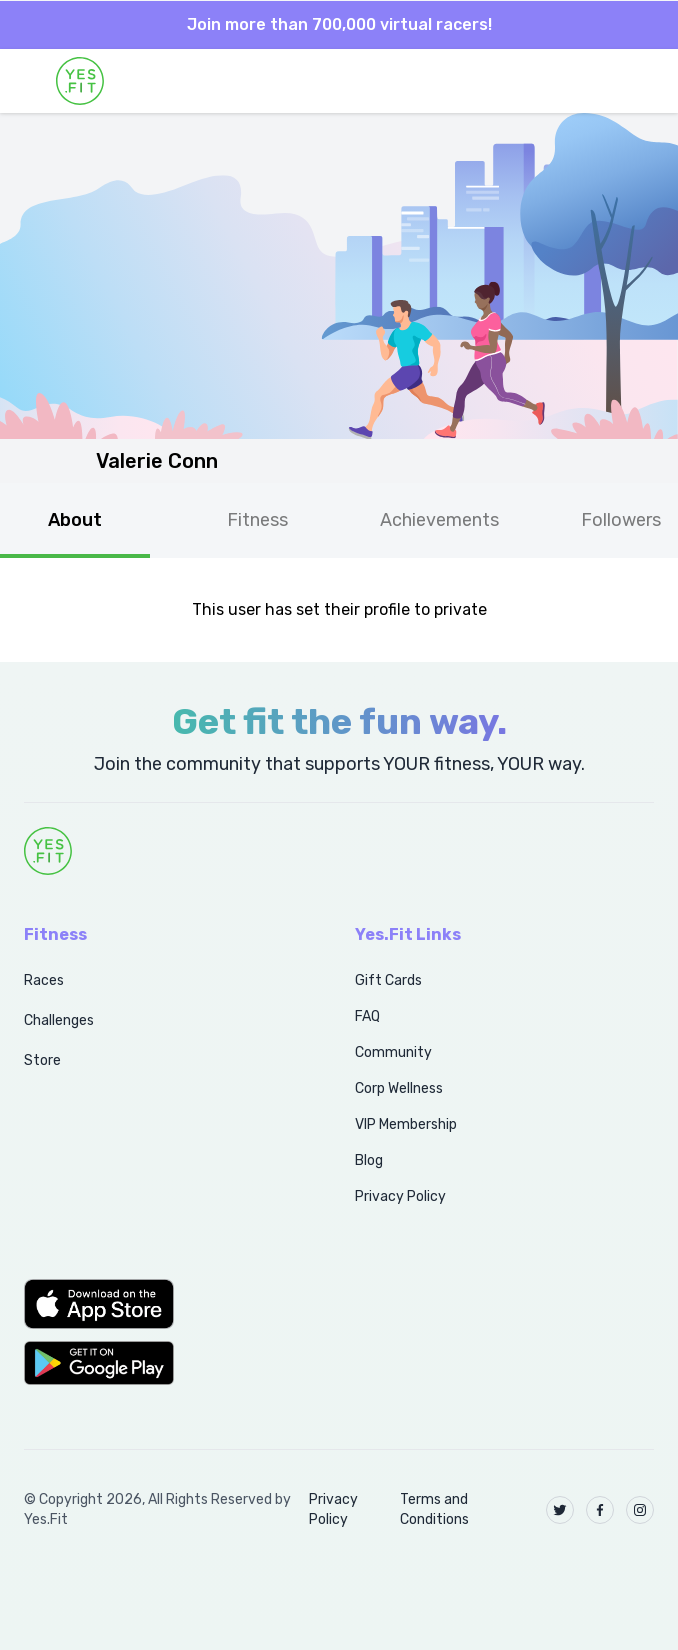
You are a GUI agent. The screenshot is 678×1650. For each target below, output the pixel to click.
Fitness (257, 520)
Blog (369, 1160)
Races (44, 980)
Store (42, 1060)
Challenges (59, 1020)
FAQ (367, 1016)
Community (393, 1052)
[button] (167, 1304)
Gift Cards (388, 980)
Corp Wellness (399, 1088)
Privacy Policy (400, 1196)
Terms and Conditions (434, 1509)
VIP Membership (406, 1124)
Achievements (439, 520)
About (75, 520)
